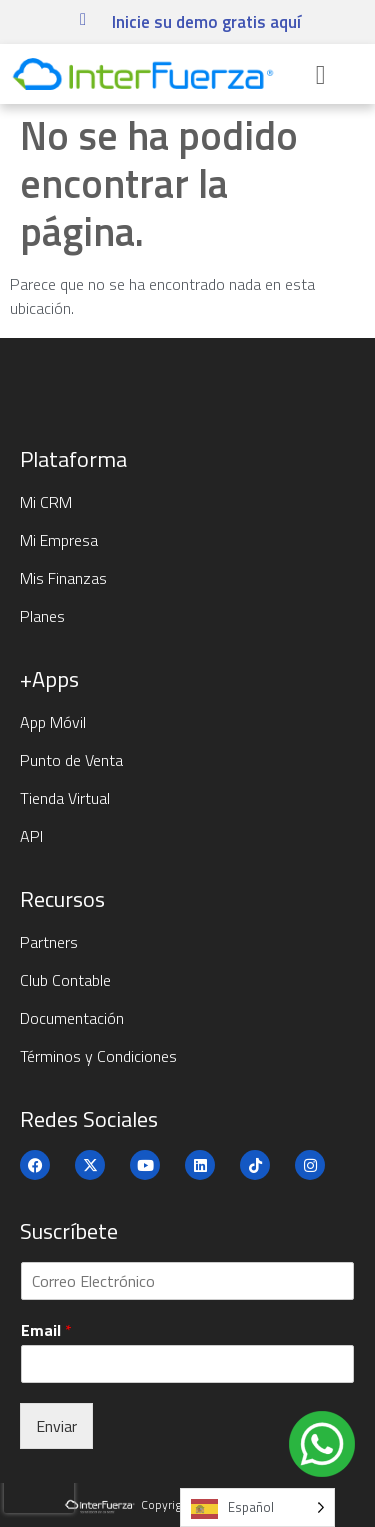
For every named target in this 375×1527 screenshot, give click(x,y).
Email (46, 1330)
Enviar (56, 1426)
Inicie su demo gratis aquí (206, 22)
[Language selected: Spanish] (257, 1507)
